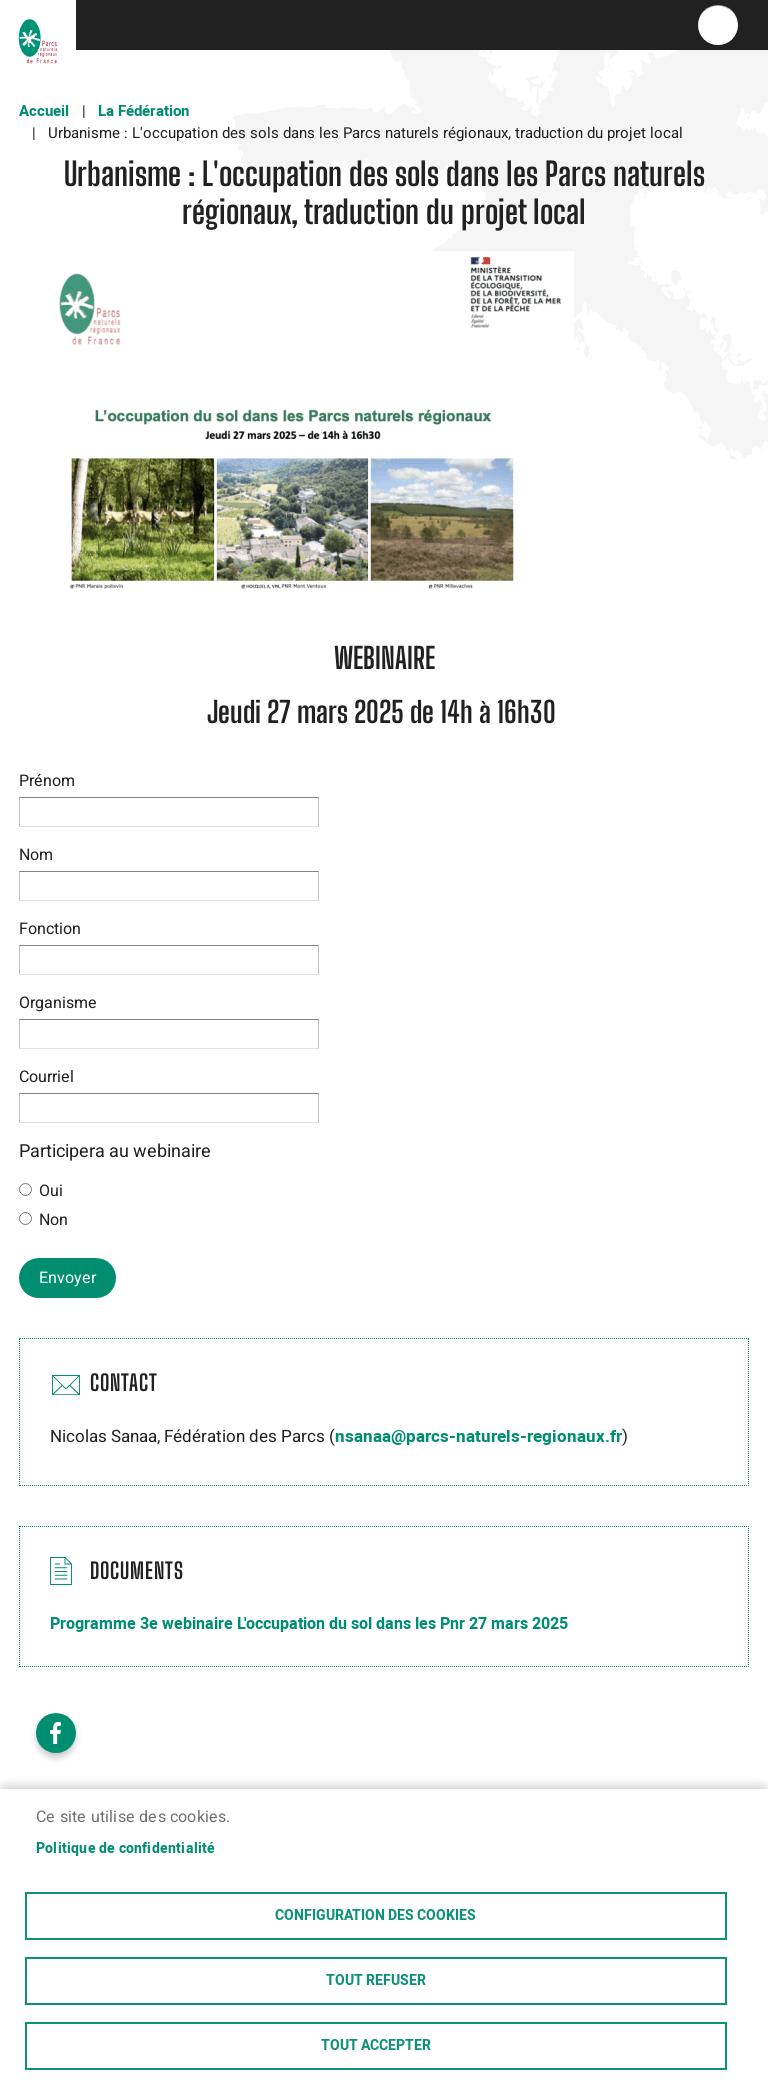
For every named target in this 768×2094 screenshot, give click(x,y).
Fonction (50, 929)
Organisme (58, 1003)
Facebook (56, 1733)
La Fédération (143, 111)
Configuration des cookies (375, 1916)
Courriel (46, 1077)
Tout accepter (376, 2046)
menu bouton (718, 25)
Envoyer (67, 1278)
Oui (51, 1191)
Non (53, 1220)
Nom (36, 855)
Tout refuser (376, 1981)
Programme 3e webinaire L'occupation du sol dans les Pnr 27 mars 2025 (309, 1624)
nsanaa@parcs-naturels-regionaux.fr (478, 1436)
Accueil (44, 111)
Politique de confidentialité (126, 1849)
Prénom (47, 781)
